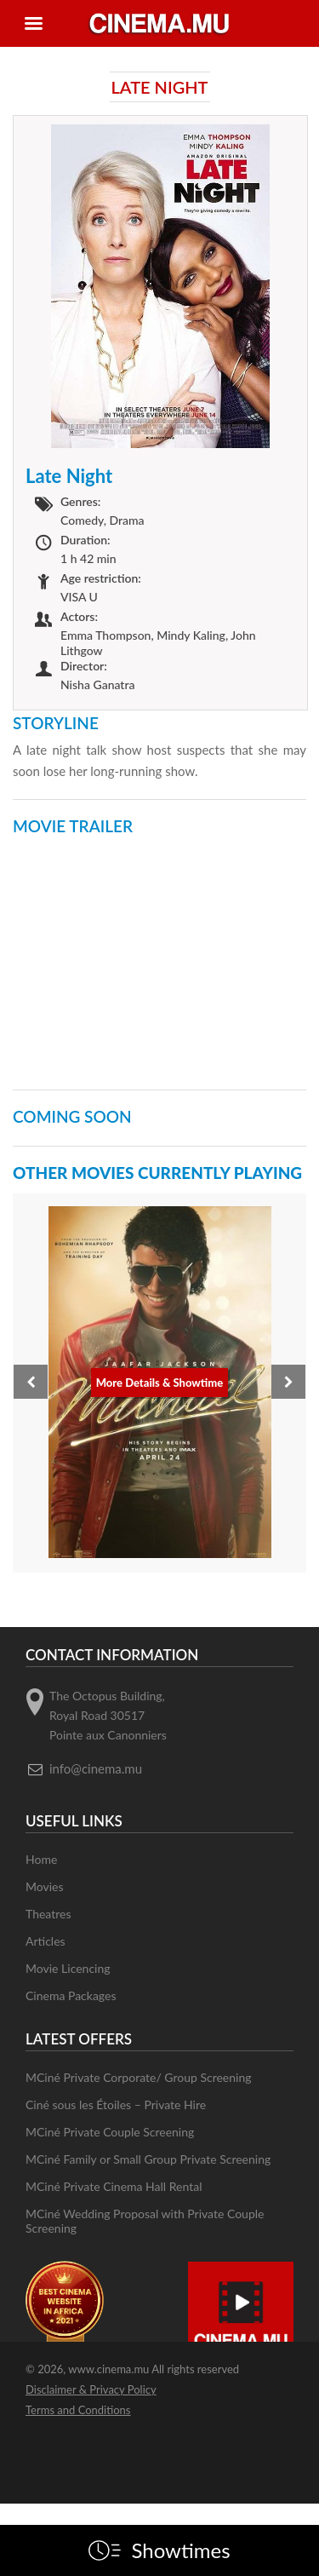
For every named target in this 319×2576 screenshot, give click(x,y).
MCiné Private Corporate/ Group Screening (139, 2077)
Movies (45, 1886)
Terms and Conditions (78, 2410)
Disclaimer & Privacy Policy (91, 2389)
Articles (46, 1941)
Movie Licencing (68, 1968)
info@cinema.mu (95, 1768)
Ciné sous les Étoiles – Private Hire (116, 2104)
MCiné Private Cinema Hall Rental (114, 2186)
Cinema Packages (71, 1995)
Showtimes (180, 2550)
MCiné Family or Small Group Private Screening (148, 2159)
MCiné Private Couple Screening (110, 2132)
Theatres (48, 1913)
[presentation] (31, 1382)
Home (41, 1859)
